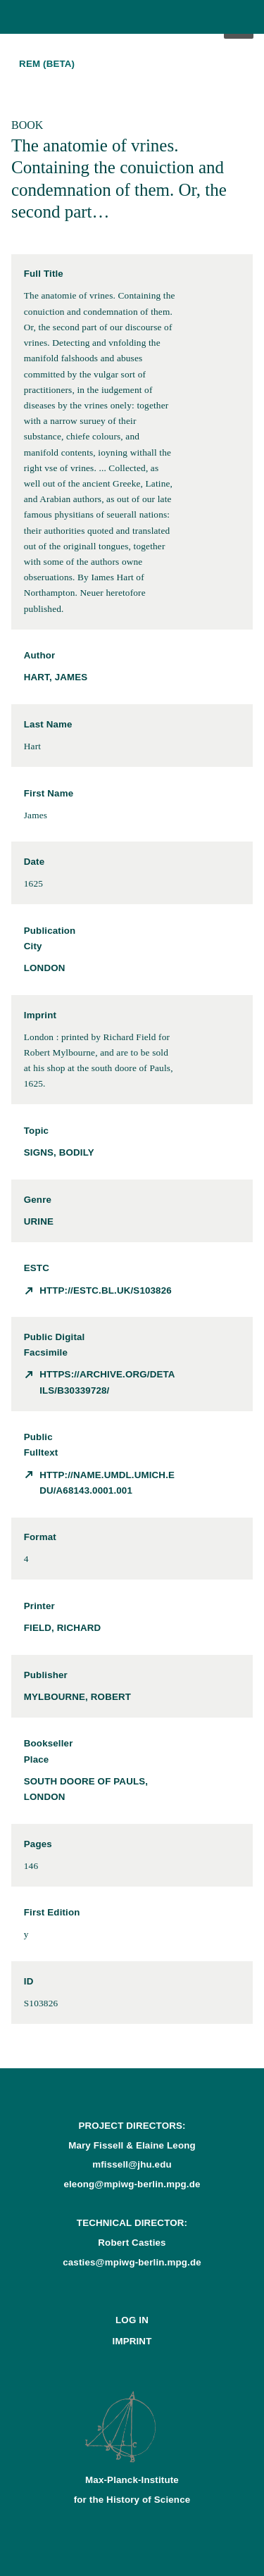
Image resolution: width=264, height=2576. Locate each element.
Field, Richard (62, 1627)
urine (39, 1221)
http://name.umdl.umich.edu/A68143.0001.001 (107, 1483)
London (44, 968)
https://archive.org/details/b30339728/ (107, 1382)
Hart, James (56, 677)
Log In (132, 2320)
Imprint (132, 2341)
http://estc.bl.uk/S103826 (105, 1290)
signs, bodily (59, 1152)
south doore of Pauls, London (86, 1789)
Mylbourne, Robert (77, 1697)
